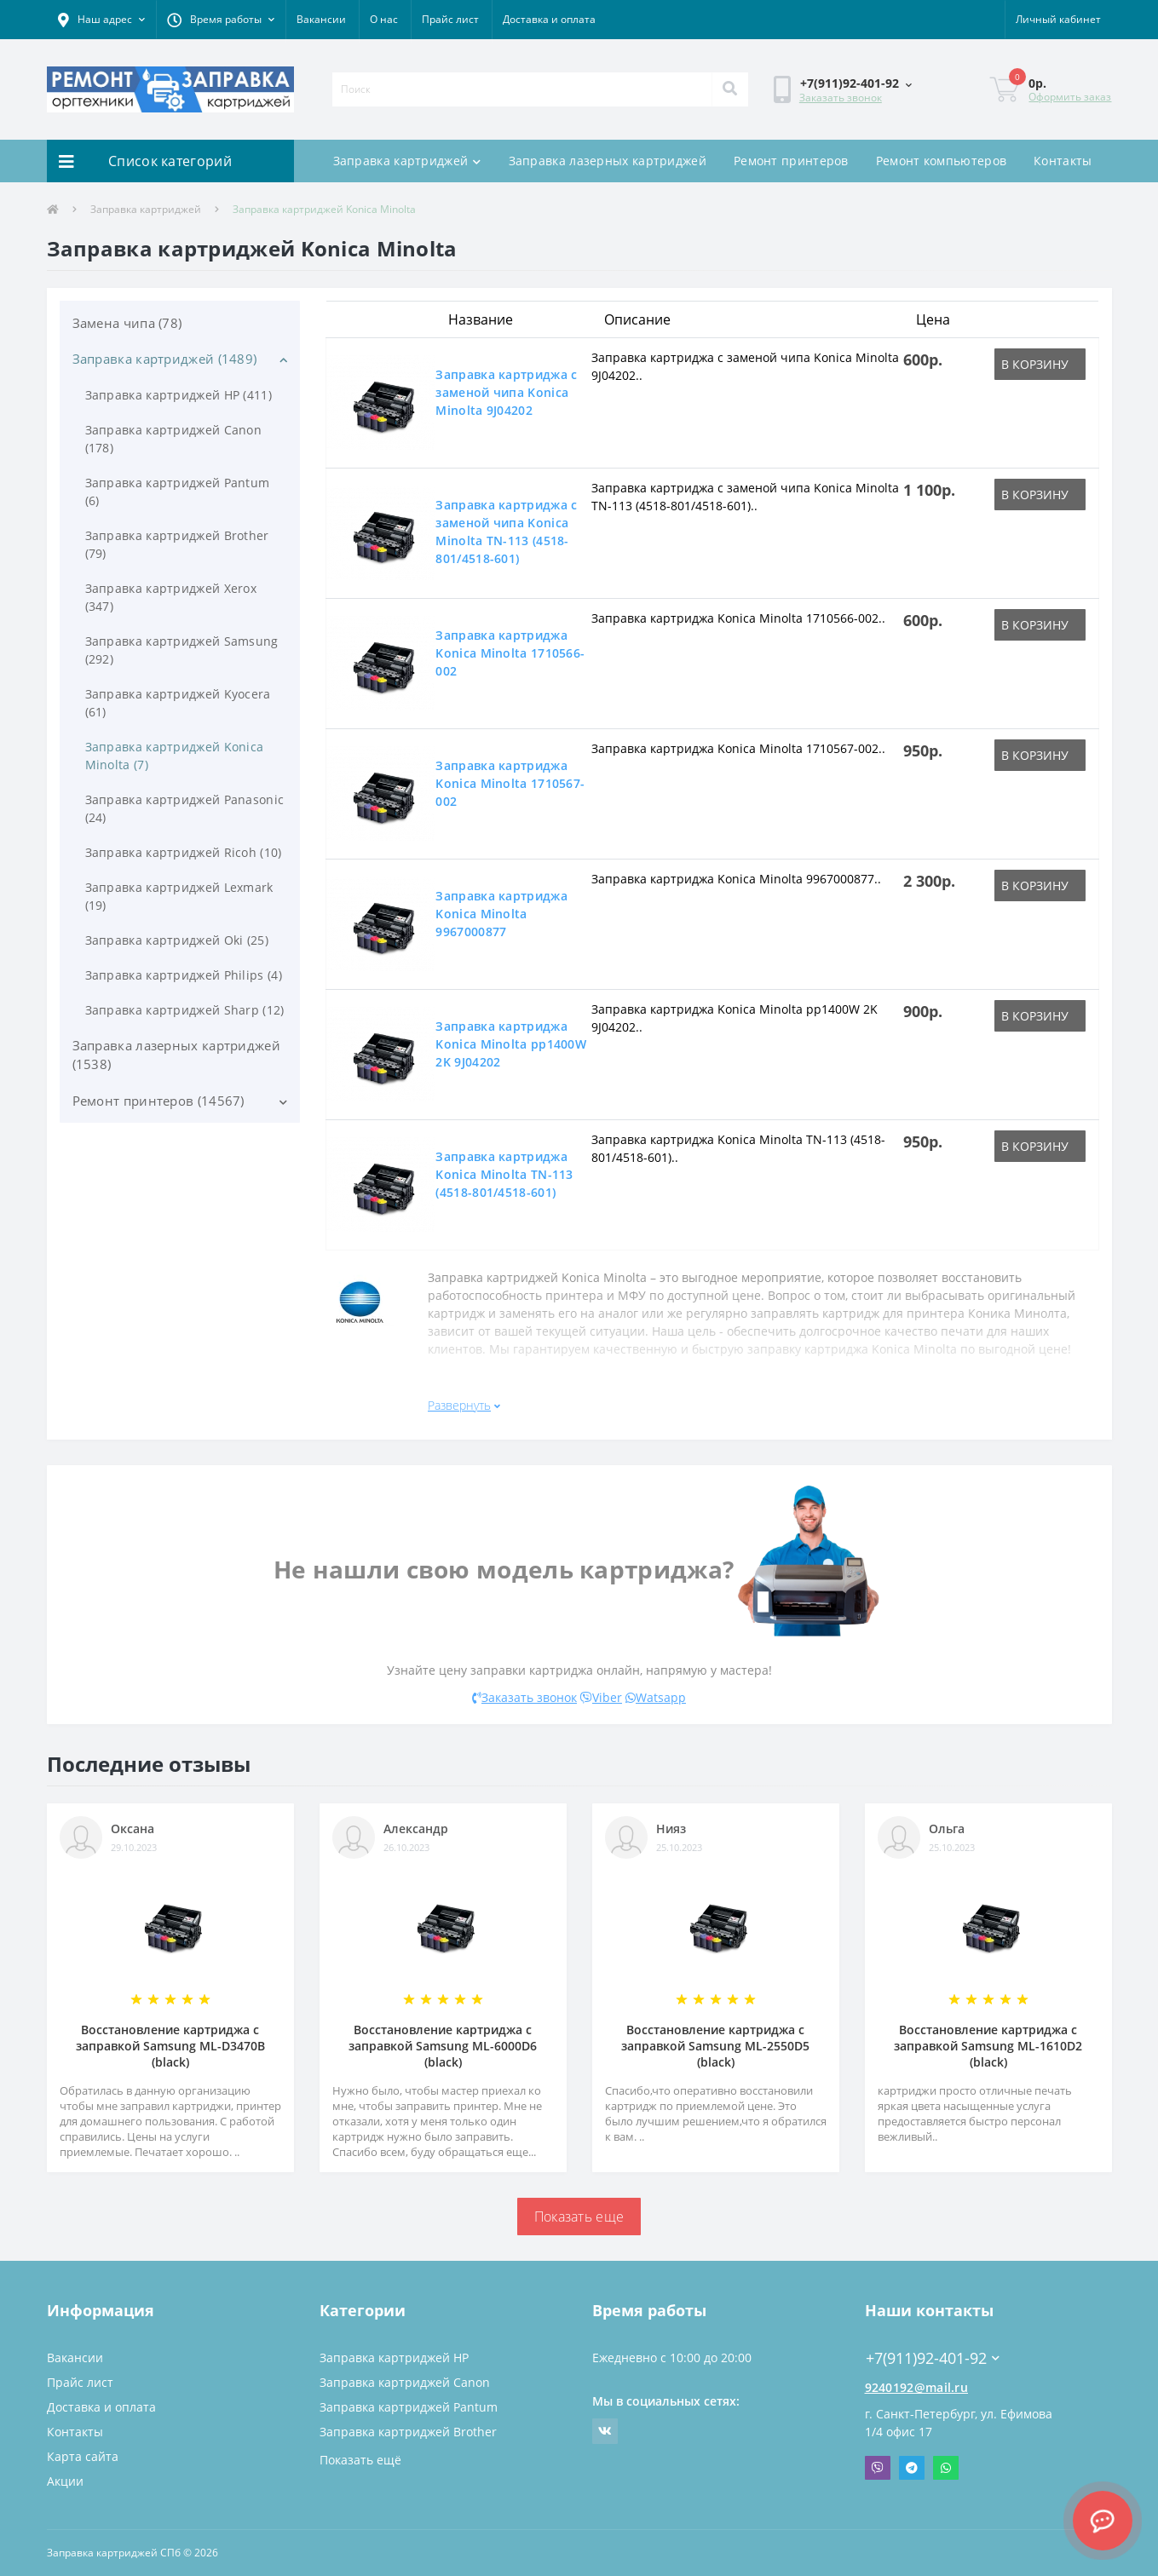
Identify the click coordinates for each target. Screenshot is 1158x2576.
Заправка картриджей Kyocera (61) (178, 703)
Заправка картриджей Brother (408, 2432)
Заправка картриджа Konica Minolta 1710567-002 (510, 783)
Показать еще (579, 2216)
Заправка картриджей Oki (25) (176, 940)
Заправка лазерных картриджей (607, 160)
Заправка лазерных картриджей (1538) (176, 1055)
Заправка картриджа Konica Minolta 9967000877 (501, 914)
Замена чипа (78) (127, 322)
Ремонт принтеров (791, 160)
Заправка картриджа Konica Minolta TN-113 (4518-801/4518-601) (504, 1174)
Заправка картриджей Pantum (409, 2407)
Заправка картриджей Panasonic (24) (185, 808)
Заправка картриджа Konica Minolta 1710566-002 (510, 653)
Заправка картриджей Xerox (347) (171, 597)
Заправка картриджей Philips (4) (183, 975)
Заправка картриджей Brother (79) (177, 544)
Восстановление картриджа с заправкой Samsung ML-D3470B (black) (170, 2045)
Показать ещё (360, 2460)
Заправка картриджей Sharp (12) (185, 1010)
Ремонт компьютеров (941, 160)
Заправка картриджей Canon (405, 2382)
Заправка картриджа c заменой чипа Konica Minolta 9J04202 (506, 392)
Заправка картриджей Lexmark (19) (179, 896)
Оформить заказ (1069, 96)
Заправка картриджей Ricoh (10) (183, 852)
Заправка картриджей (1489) (164, 358)
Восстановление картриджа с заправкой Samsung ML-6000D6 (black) (443, 2045)
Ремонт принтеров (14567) (158, 1100)
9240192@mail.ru (917, 2387)
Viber (601, 1697)
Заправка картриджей (407, 160)
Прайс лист (450, 19)
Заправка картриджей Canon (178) (173, 439)
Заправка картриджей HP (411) (178, 395)
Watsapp (655, 1697)
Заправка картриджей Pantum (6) (177, 491)
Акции (65, 2481)
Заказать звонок (840, 97)
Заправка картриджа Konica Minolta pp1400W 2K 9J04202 (510, 1044)
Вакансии (321, 19)
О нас (384, 19)
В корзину (1035, 364)
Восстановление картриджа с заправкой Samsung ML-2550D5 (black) (715, 2045)
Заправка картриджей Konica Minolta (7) (174, 756)
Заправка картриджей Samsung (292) (182, 650)
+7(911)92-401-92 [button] (933, 2358)
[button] (101, 19)
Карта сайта (82, 2456)
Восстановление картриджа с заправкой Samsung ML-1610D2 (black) (988, 2045)
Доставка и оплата (549, 19)
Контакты (1063, 160)
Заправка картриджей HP (394, 2357)
